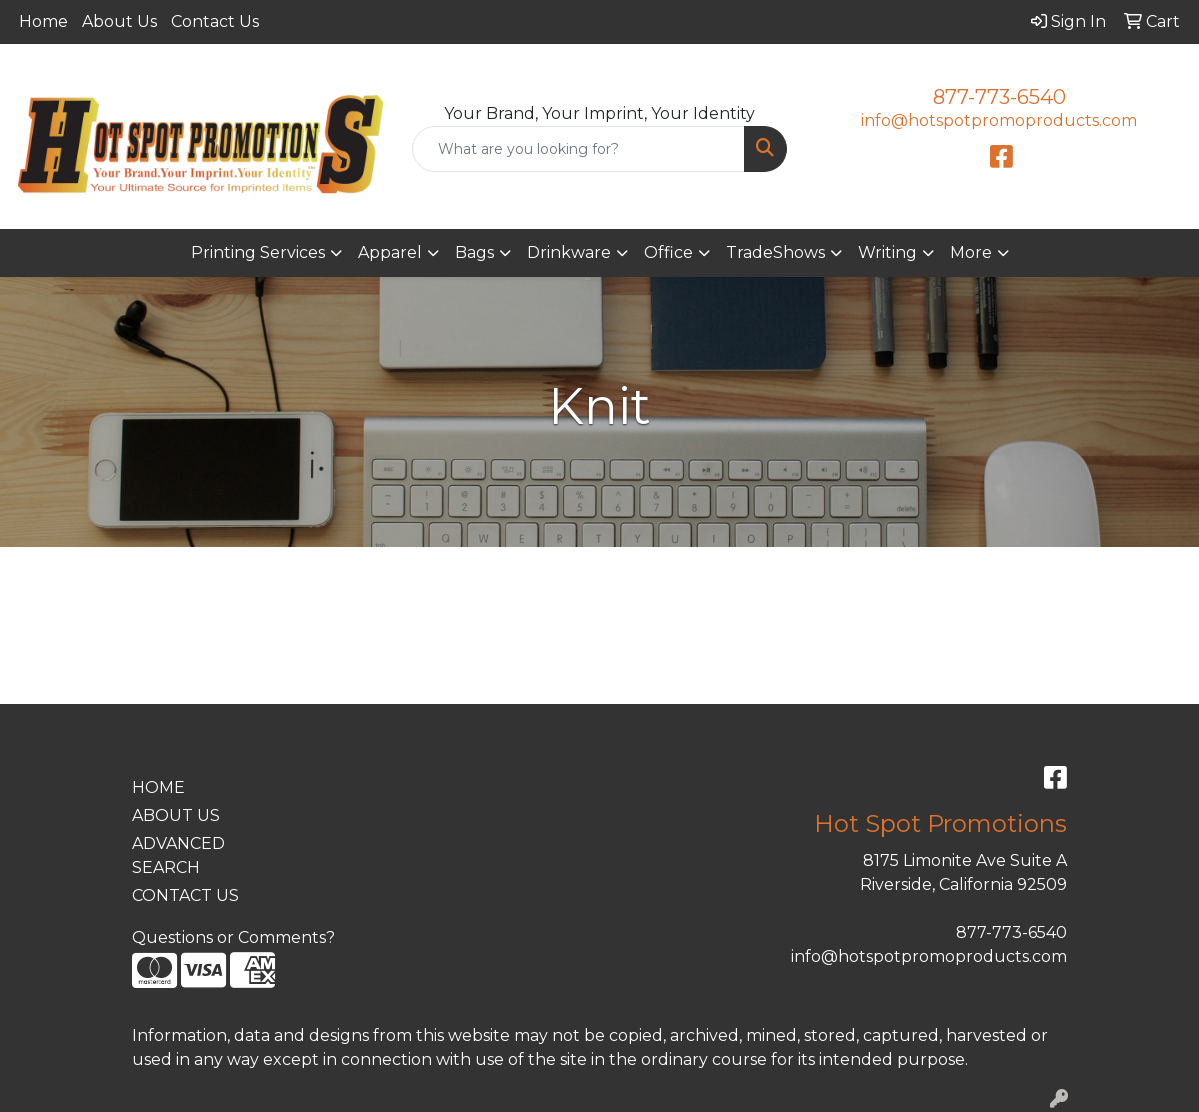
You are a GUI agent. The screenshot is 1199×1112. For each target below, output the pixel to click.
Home (43, 21)
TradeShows (775, 252)
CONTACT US (185, 895)
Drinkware (569, 252)
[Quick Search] (579, 149)
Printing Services (258, 252)
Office (668, 252)
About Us (119, 21)
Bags (474, 252)
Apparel (390, 252)
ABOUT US (176, 815)
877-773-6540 (999, 97)
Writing (887, 252)
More (971, 252)
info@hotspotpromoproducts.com (999, 120)
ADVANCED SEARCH (178, 855)
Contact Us (215, 21)
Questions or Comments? (233, 937)
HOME (158, 787)
